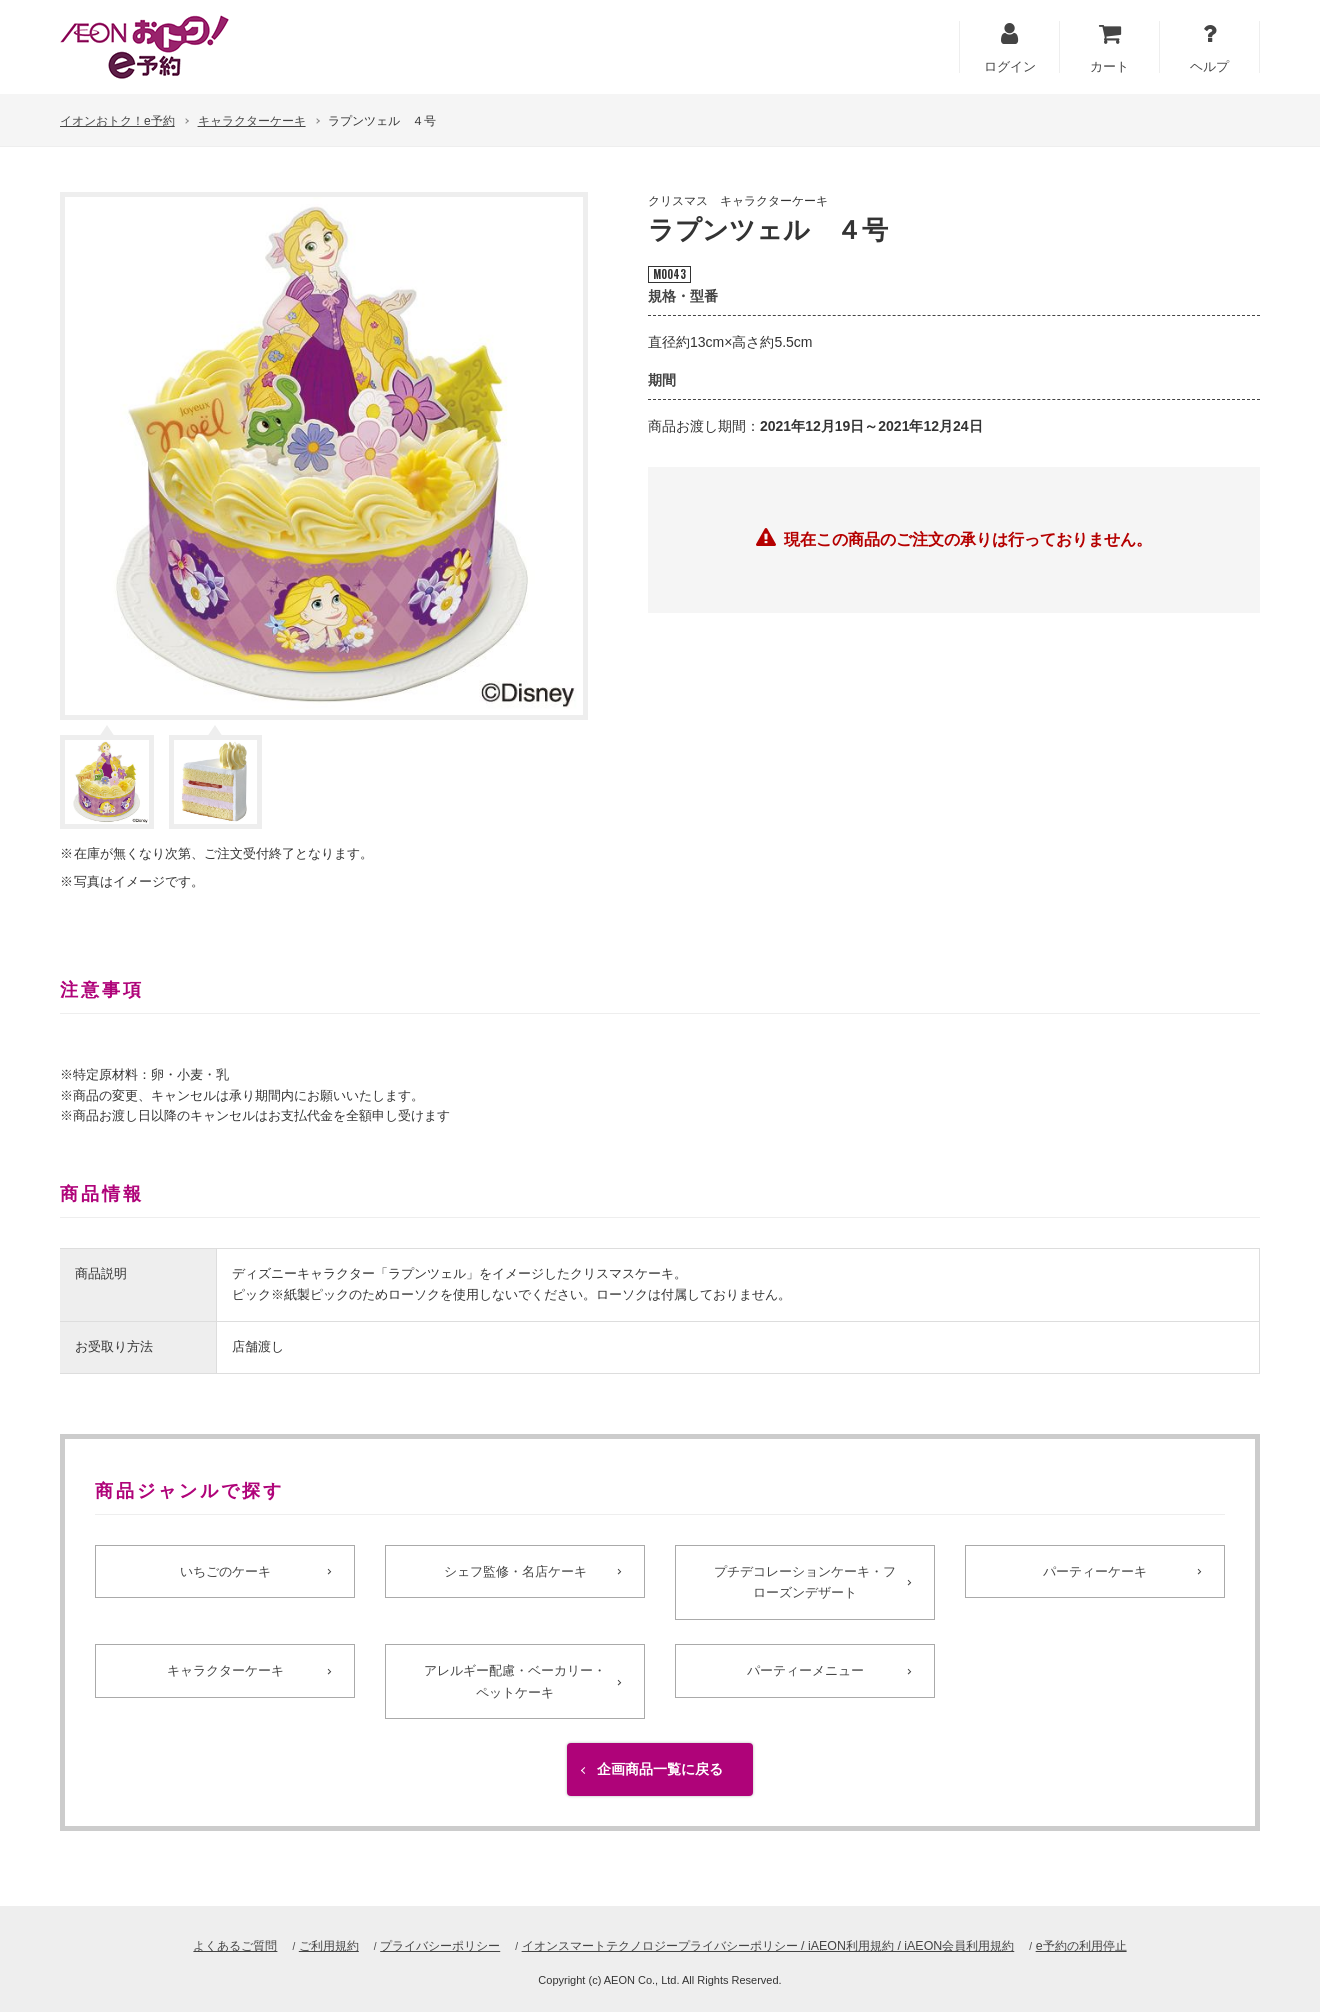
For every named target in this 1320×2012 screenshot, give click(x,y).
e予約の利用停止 (1111, 1945)
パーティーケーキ (1095, 1572)
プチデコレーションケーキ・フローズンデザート (805, 1583)
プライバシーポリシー (424, 1945)
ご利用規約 (304, 1945)
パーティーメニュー (805, 1678)
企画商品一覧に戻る (660, 1784)
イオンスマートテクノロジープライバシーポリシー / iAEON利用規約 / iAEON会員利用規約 (775, 1945)
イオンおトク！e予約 (117, 121)
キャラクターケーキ (252, 121)
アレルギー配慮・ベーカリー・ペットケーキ (515, 1689)
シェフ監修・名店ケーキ (515, 1572)
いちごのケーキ (225, 1572)
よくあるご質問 (205, 1945)
